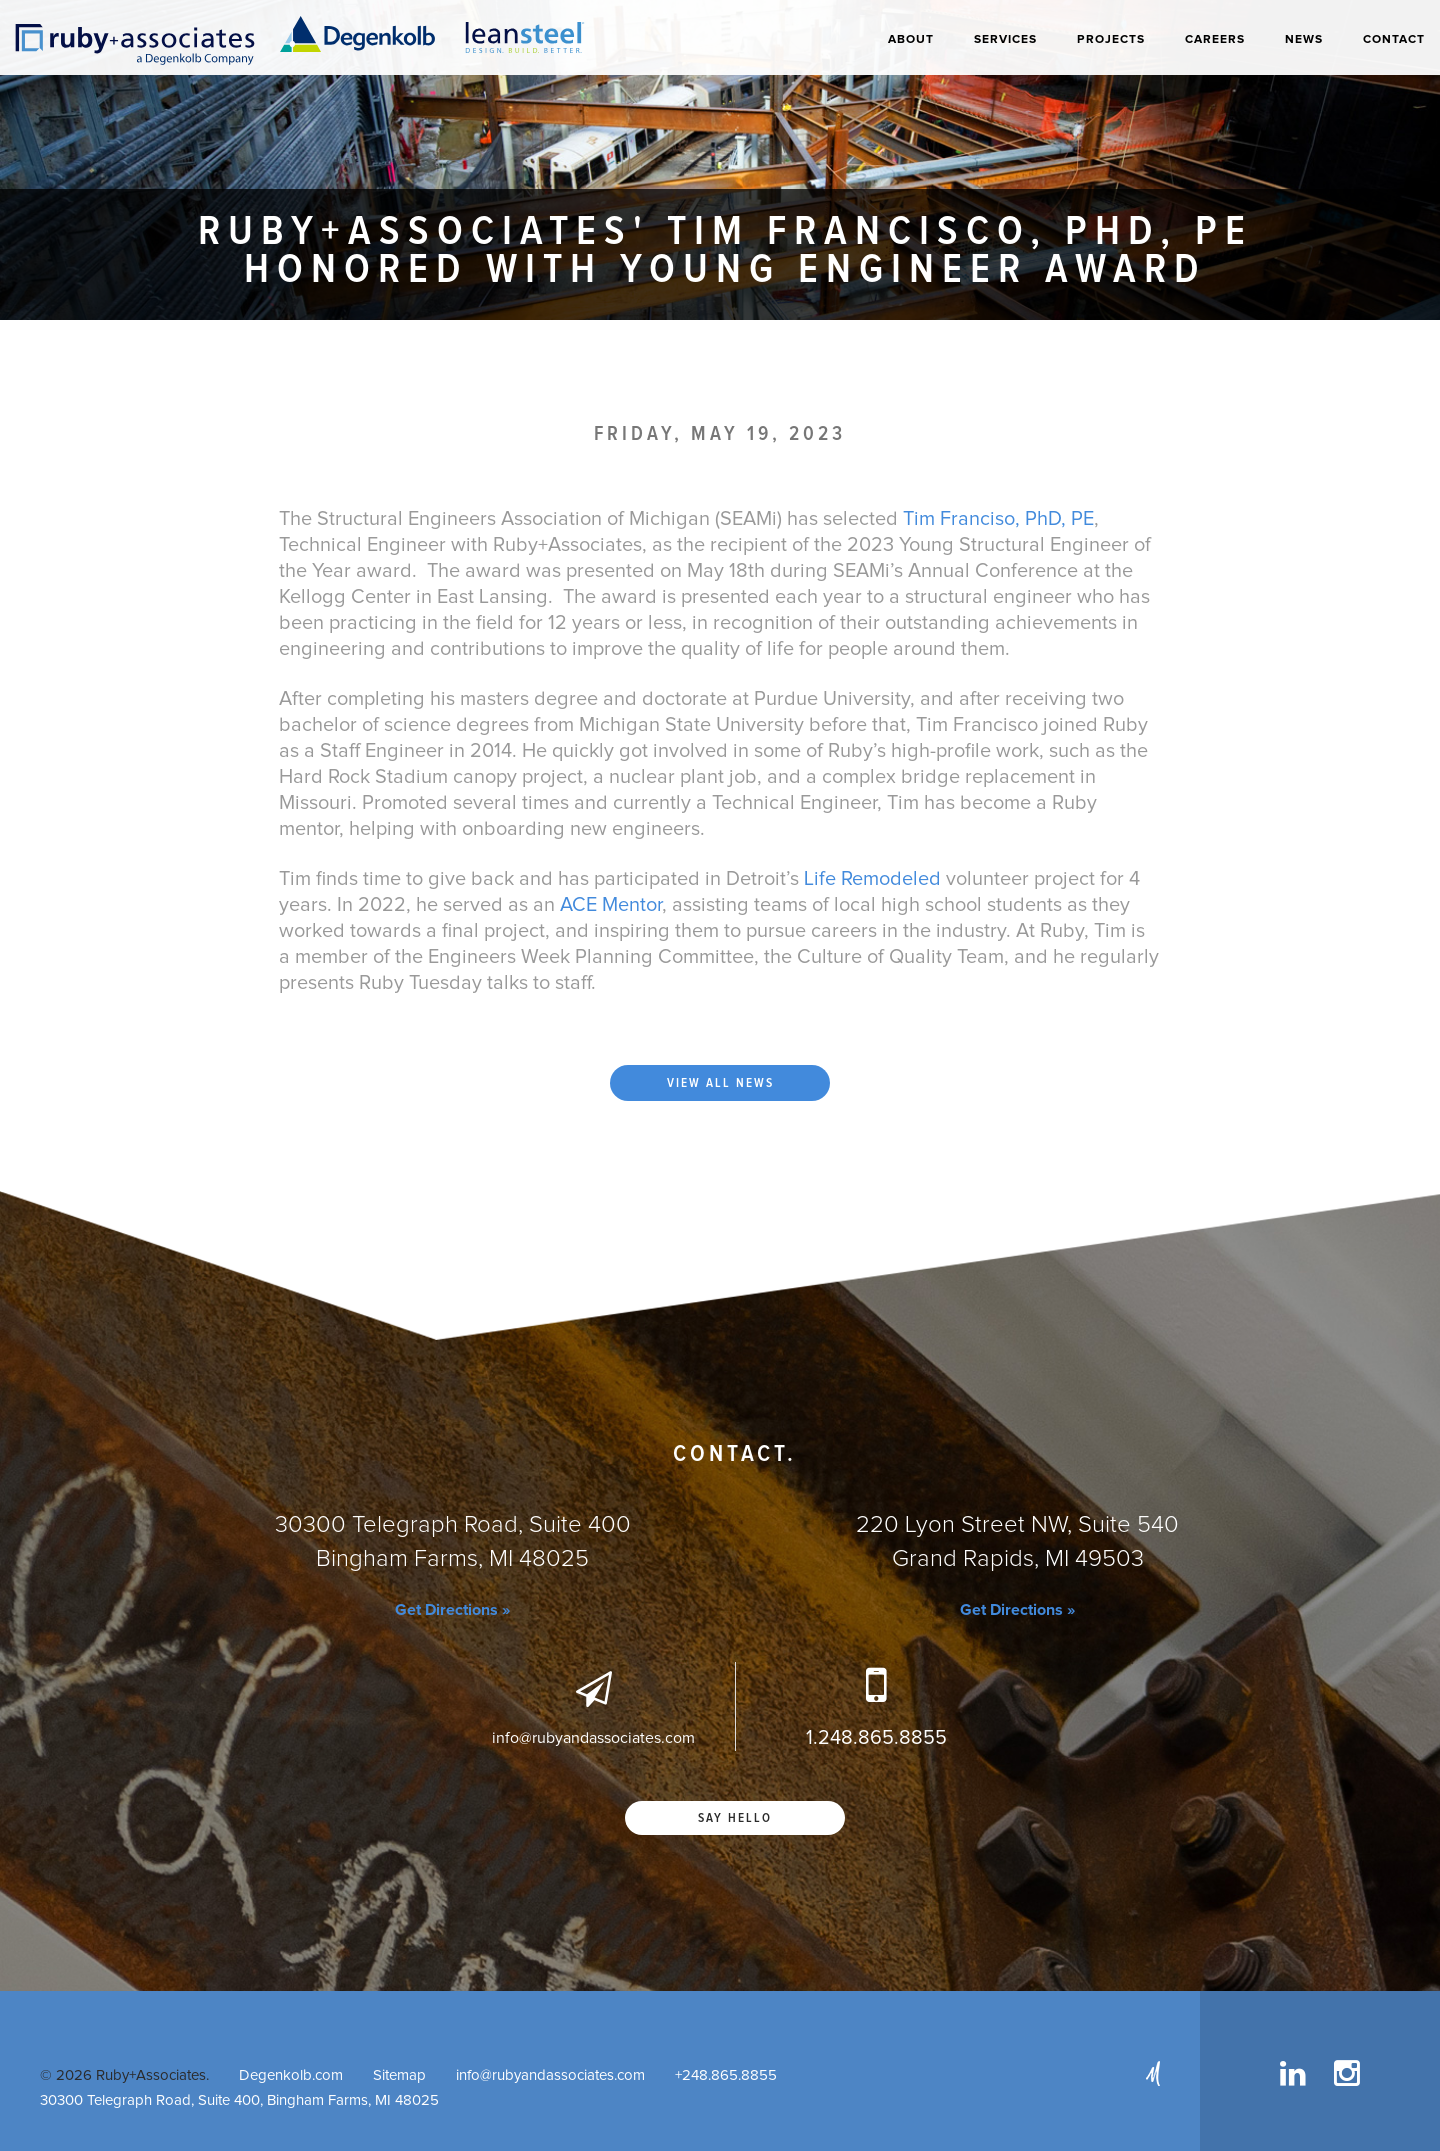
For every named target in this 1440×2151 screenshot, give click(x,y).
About (911, 40)
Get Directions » (452, 1610)
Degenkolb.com (291, 2075)
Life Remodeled (870, 879)
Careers (1215, 40)
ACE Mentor (611, 905)
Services (1005, 40)
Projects (1111, 40)
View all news (720, 1083)
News (1304, 40)
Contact (1394, 40)
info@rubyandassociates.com (550, 2075)
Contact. (735, 1454)
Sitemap (399, 2075)
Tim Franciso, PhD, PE (998, 519)
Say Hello (735, 1818)
